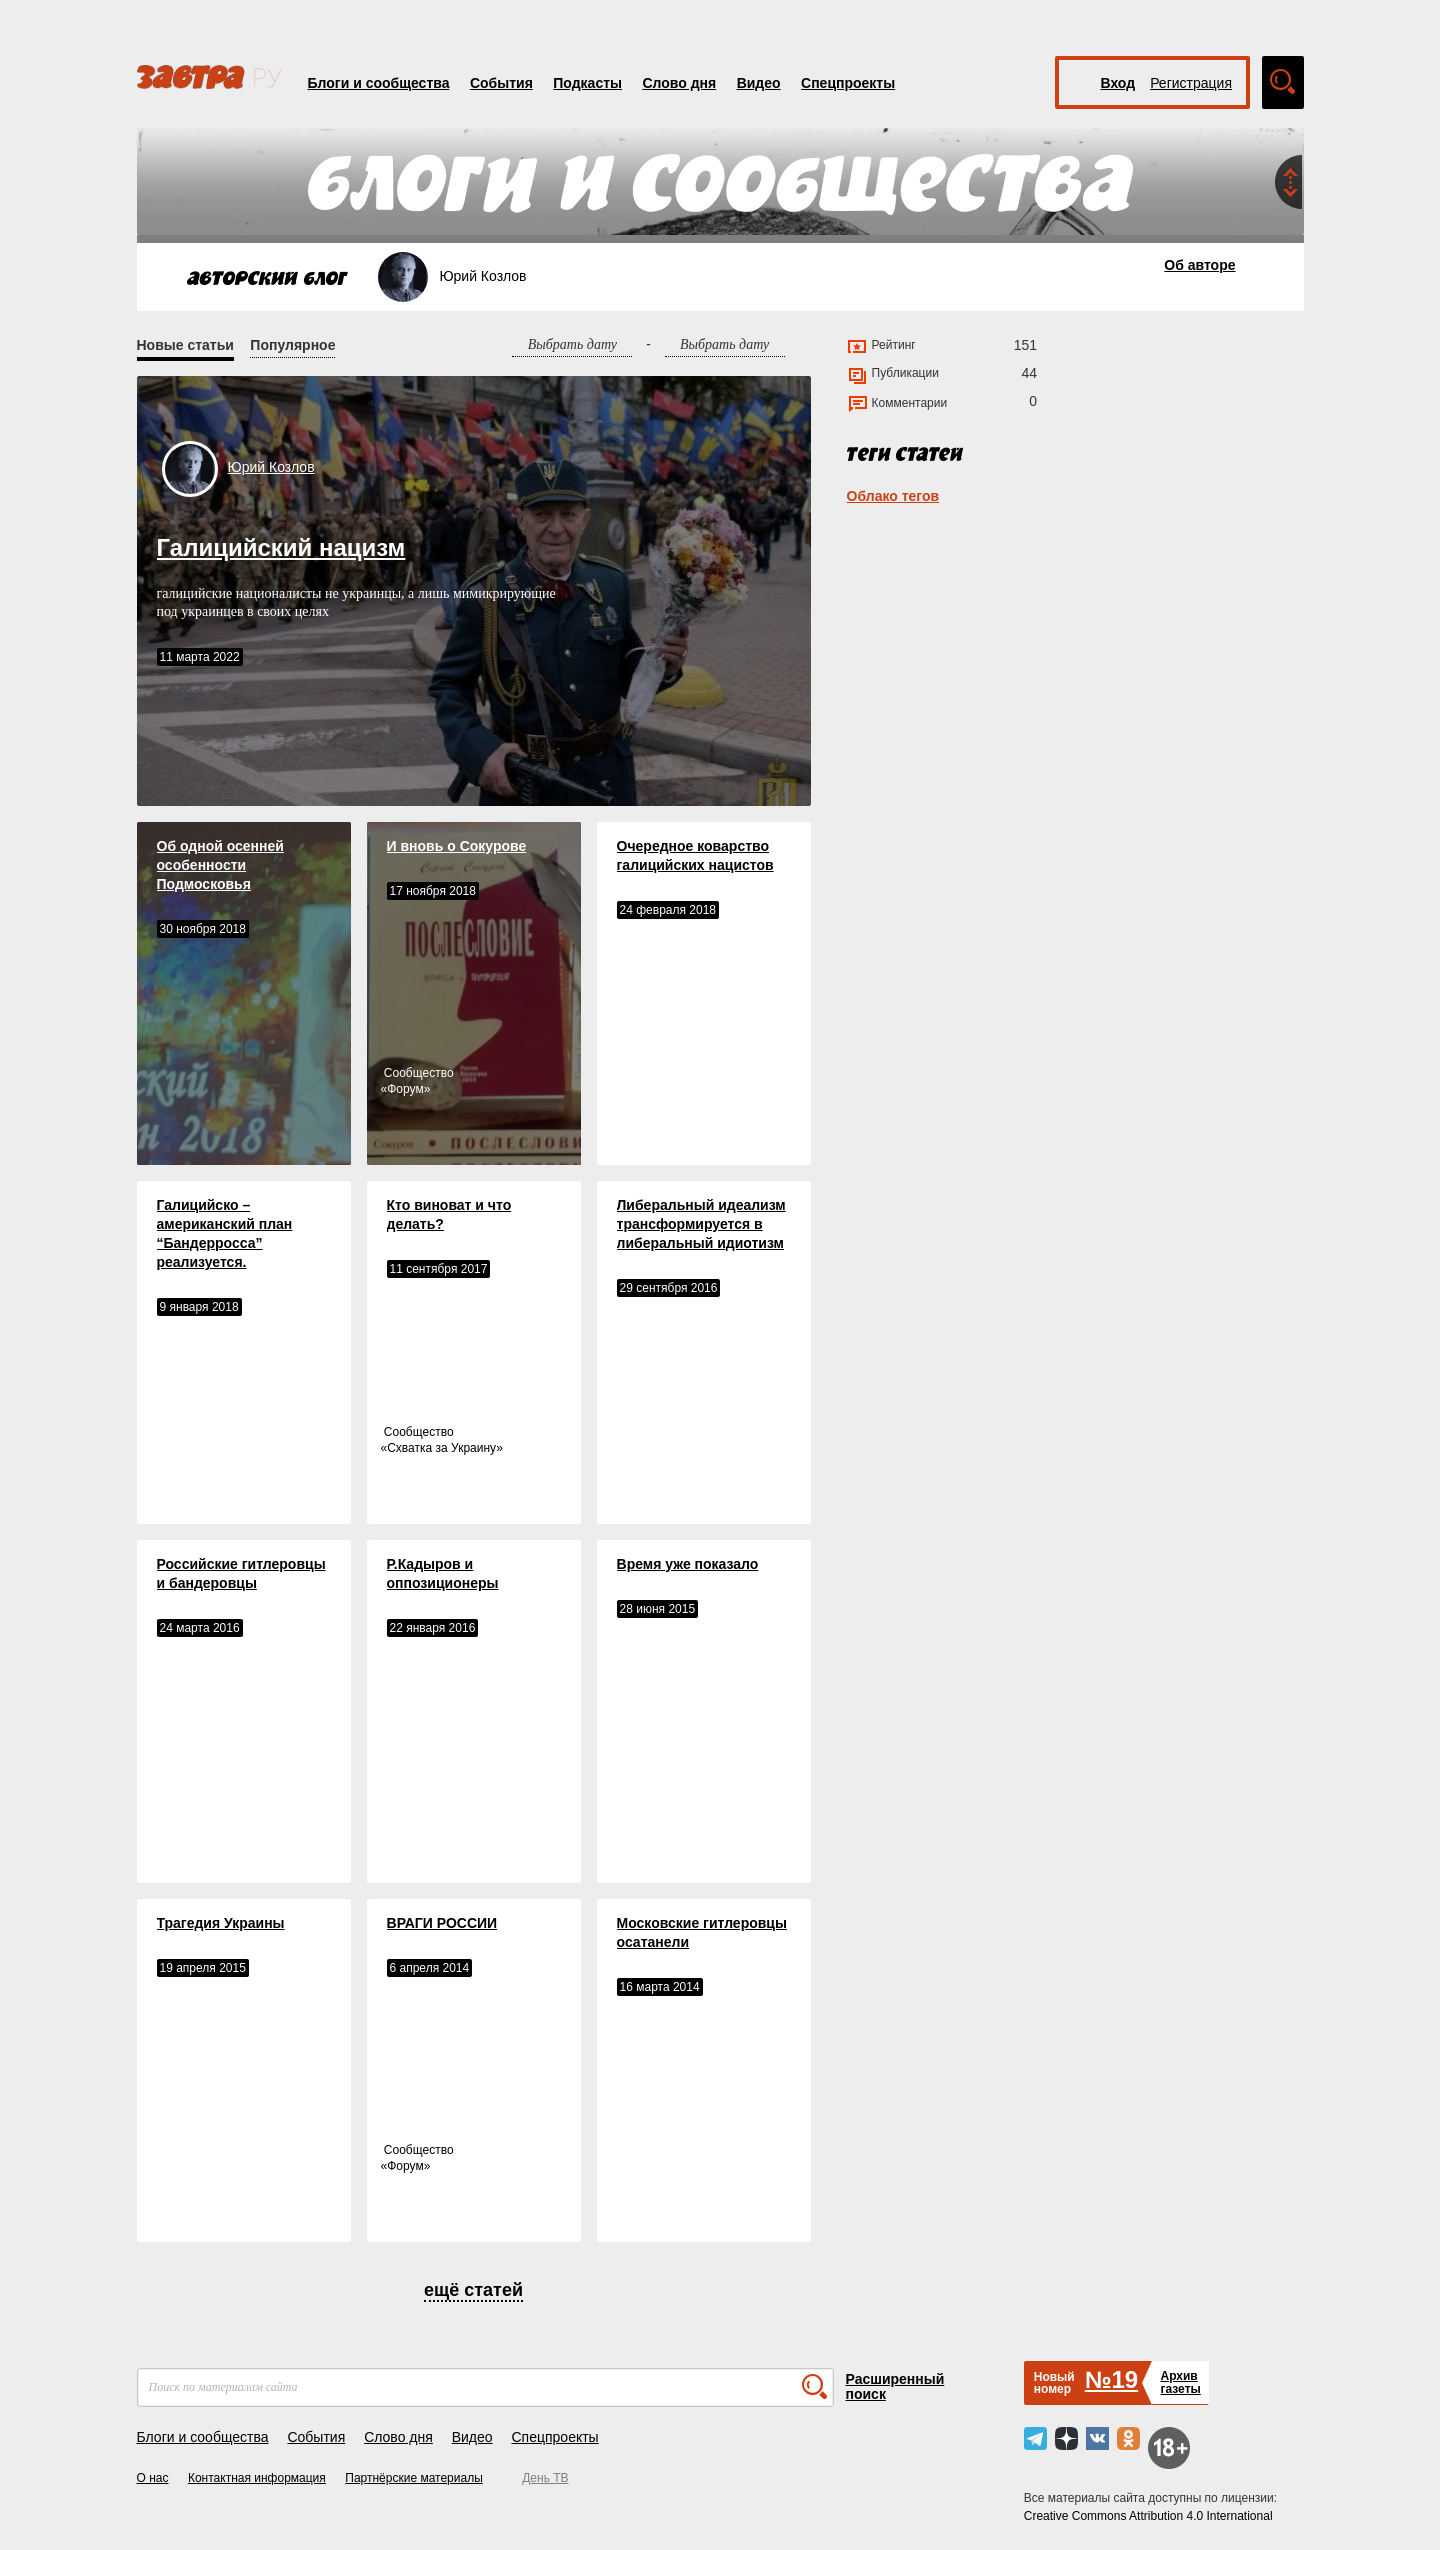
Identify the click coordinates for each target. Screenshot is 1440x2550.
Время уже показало (688, 1564)
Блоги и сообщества (379, 83)
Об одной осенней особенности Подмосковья (220, 865)
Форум (405, 1089)
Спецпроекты (848, 83)
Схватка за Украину (441, 1448)
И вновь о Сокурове (457, 846)
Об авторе (1199, 265)
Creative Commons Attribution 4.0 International (1148, 2516)
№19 (1111, 2379)
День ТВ (545, 2478)
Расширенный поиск (895, 2386)
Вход (1118, 83)
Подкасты (587, 83)
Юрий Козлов (271, 467)
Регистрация (1191, 83)
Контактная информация (257, 2478)
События (501, 83)
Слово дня (679, 83)
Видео (759, 83)
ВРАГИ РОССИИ (442, 1923)
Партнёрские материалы (414, 2478)
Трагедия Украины (221, 1923)
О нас (153, 2478)
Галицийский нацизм (281, 547)
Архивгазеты (1180, 2382)
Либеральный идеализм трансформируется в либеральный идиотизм (701, 1224)
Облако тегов (893, 496)
